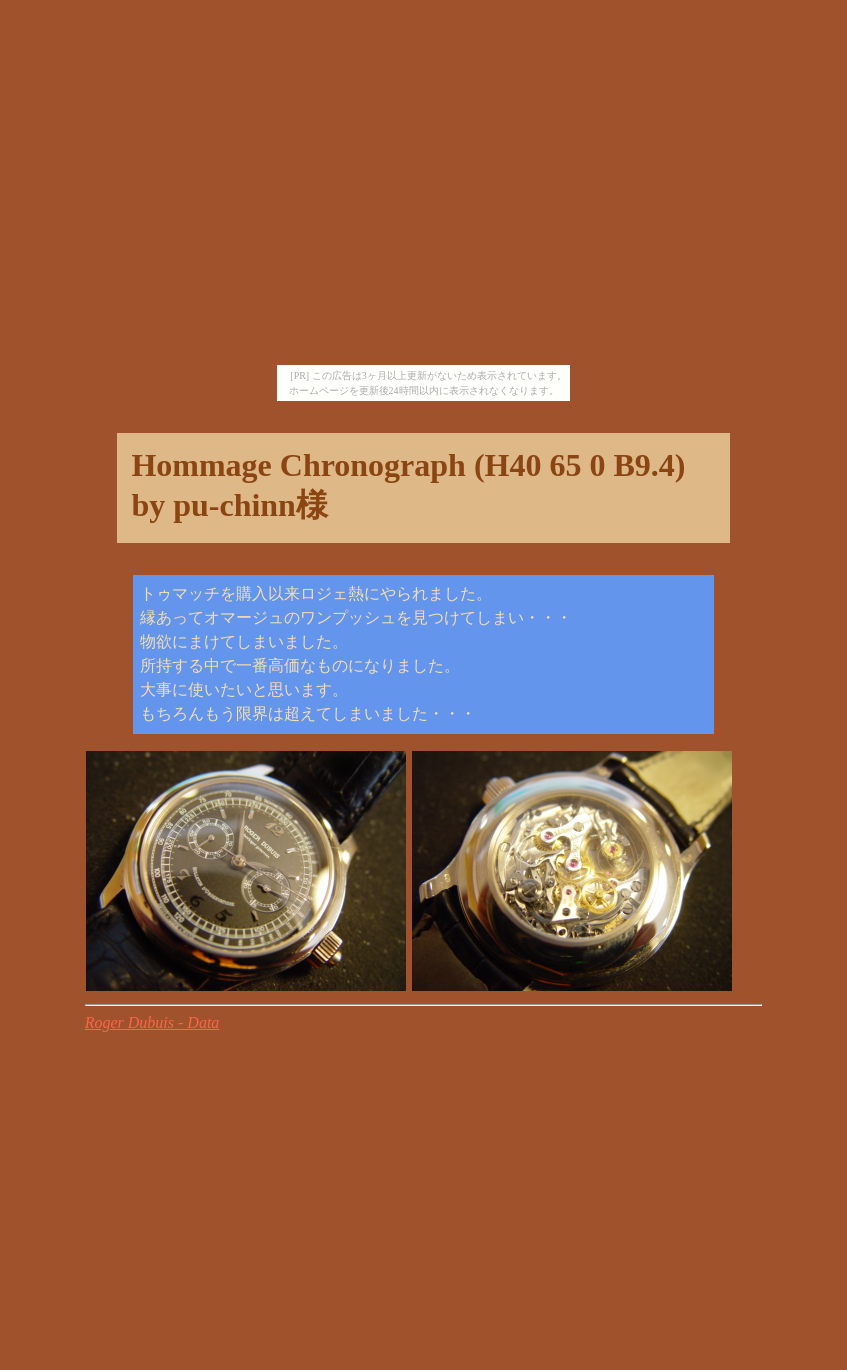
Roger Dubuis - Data (152, 1022)
